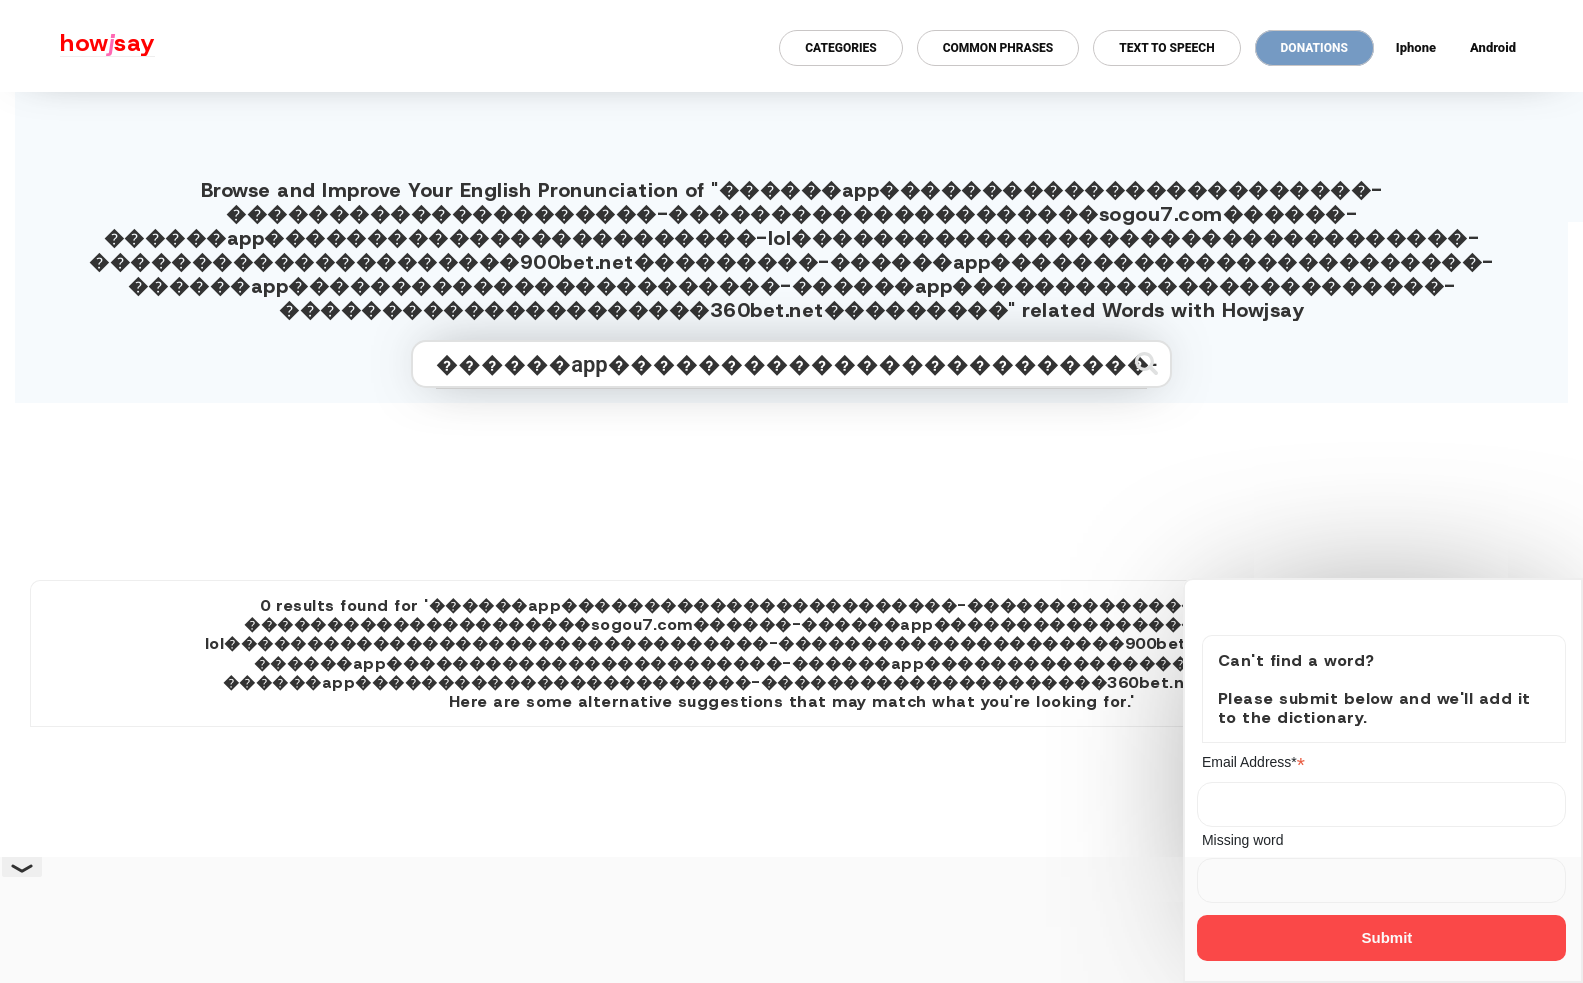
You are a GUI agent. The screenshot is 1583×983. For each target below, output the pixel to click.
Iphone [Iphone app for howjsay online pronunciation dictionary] (1416, 47)
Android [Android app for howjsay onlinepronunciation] (1493, 47)
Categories (840, 48)
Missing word (1243, 840)
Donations (1314, 48)
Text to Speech (1166, 48)
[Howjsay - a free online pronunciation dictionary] (77, 46)
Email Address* (1253, 762)
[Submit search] (1146, 363)
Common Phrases (998, 48)
